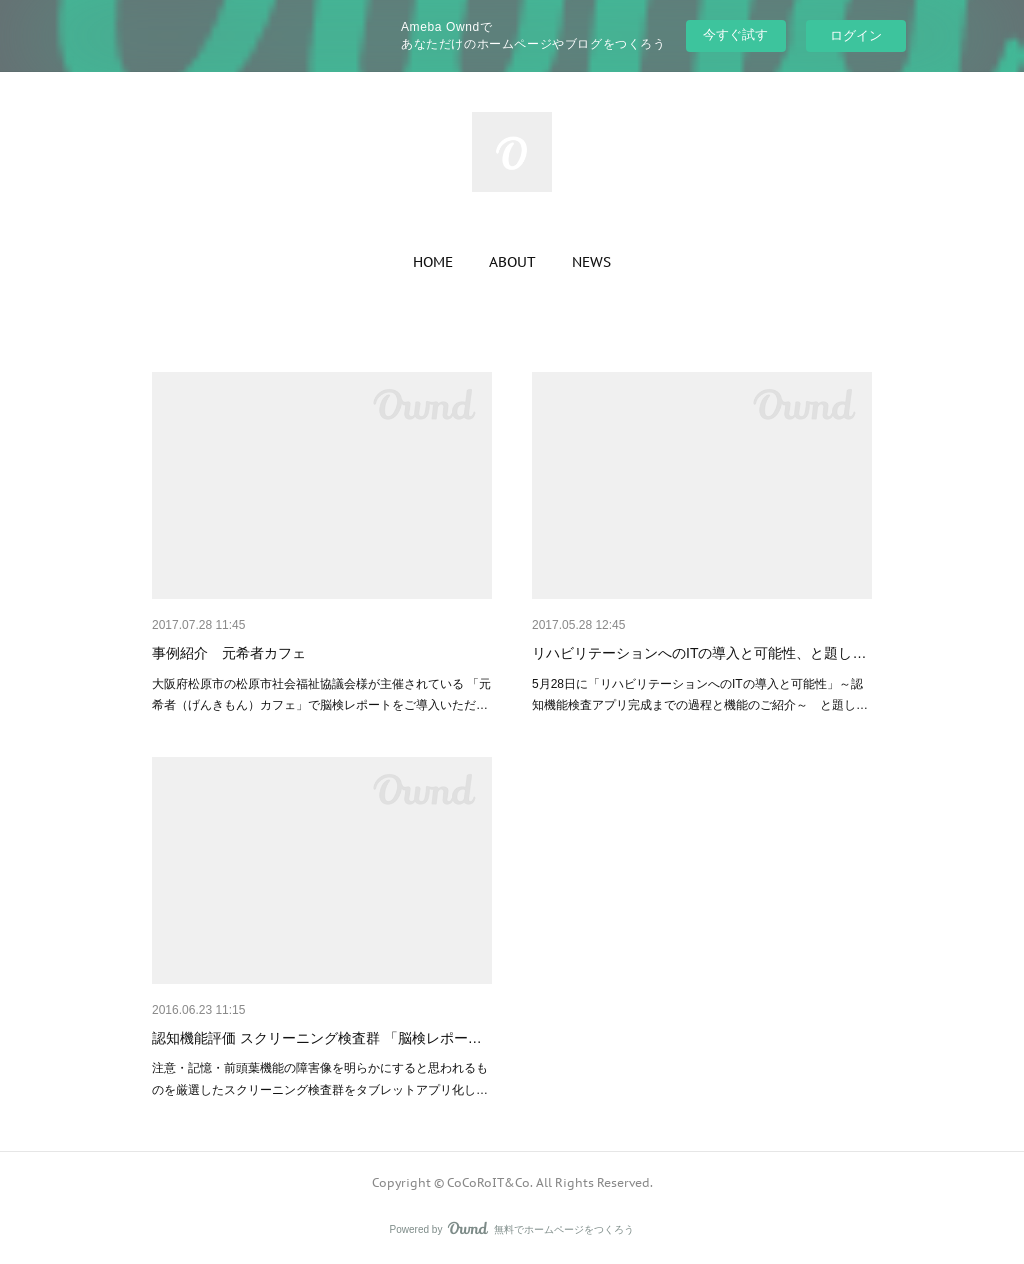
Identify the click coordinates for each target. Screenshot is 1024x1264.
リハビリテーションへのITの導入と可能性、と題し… (699, 653)
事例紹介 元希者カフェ (229, 653)
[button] (433, 262)
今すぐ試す (735, 34)
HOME (433, 262)
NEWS (591, 262)
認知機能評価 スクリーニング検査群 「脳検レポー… (317, 1038)
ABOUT (512, 262)
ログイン (856, 35)
